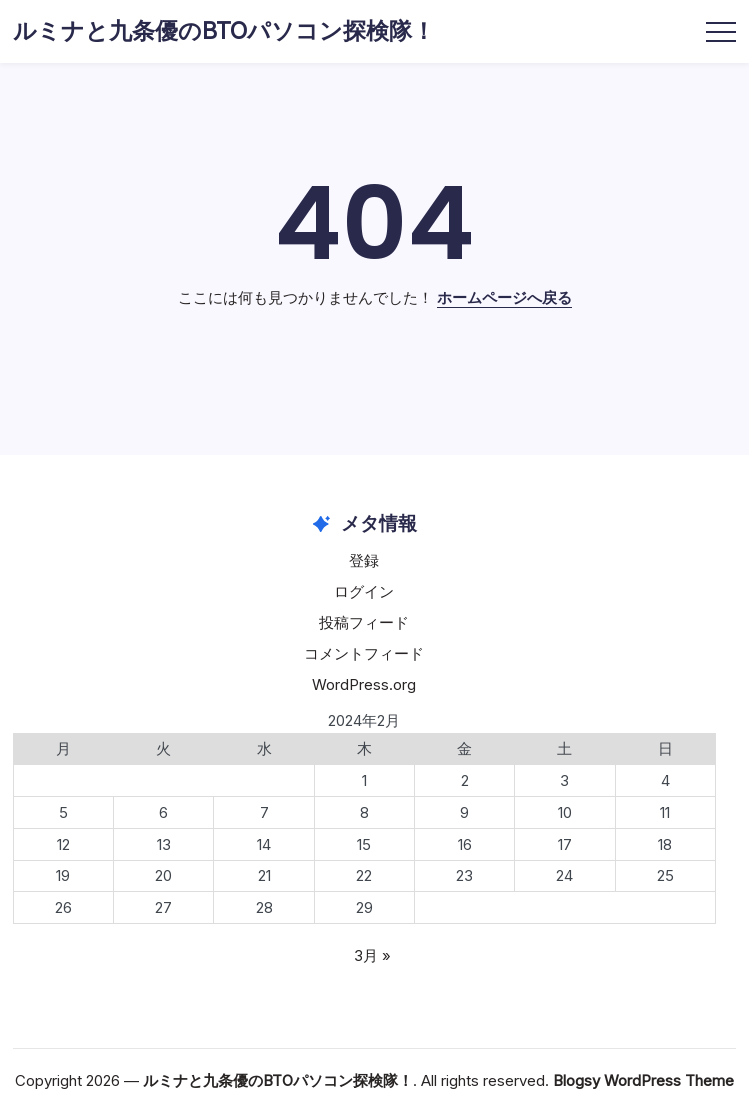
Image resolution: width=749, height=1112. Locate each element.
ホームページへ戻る (504, 297)
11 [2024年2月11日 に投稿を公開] (665, 812)
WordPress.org (364, 684)
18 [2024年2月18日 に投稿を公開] (665, 844)
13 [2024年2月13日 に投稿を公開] (164, 844)
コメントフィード (364, 653)
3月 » (372, 955)
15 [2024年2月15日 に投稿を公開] (364, 844)
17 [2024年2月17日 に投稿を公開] (565, 844)
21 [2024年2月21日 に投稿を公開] (264, 875)
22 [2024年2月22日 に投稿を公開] (364, 875)
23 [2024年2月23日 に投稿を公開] (464, 875)
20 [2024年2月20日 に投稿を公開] (163, 875)
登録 (364, 560)
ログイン (364, 591)
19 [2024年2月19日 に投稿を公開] (63, 875)
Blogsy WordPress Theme (643, 1080)
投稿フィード (364, 622)
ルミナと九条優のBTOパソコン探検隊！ (224, 31)
